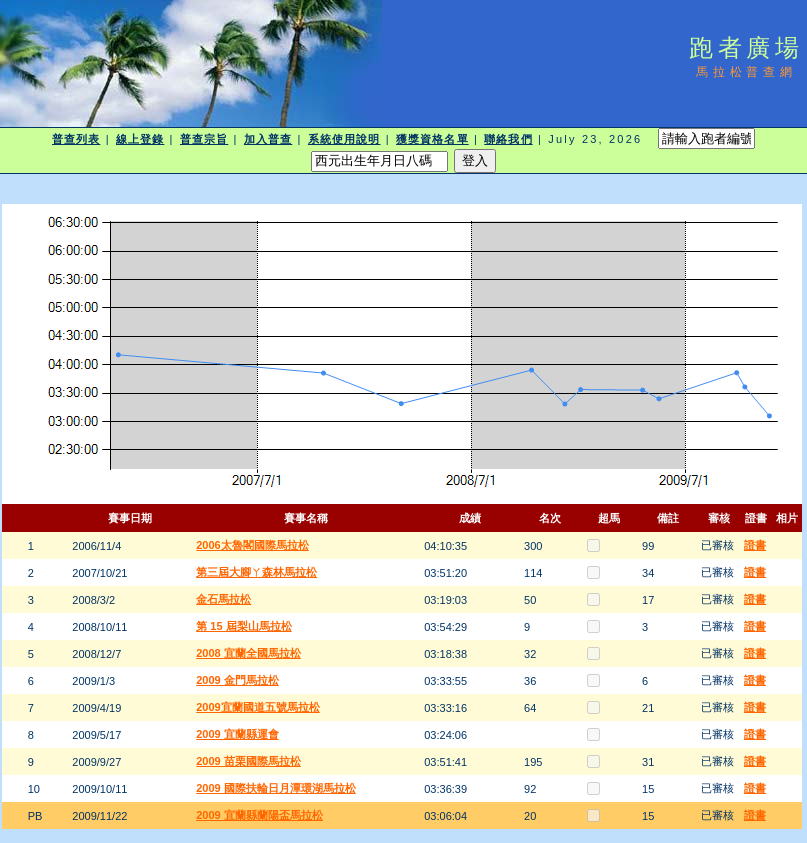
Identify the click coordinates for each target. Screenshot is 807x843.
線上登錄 (140, 139)
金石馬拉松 (223, 599)
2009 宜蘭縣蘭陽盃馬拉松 (259, 815)
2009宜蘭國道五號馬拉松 (257, 707)
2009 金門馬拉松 (237, 680)
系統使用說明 (344, 139)
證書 (755, 545)
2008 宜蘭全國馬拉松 (248, 653)
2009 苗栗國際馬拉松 (248, 761)
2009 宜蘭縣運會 (237, 734)
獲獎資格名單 (432, 139)
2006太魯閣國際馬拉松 (252, 545)
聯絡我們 (508, 139)
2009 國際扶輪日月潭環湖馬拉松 (276, 788)
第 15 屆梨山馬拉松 (243, 626)
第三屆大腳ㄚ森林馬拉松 (256, 572)
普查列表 (76, 139)
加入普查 (268, 139)
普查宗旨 (204, 139)
